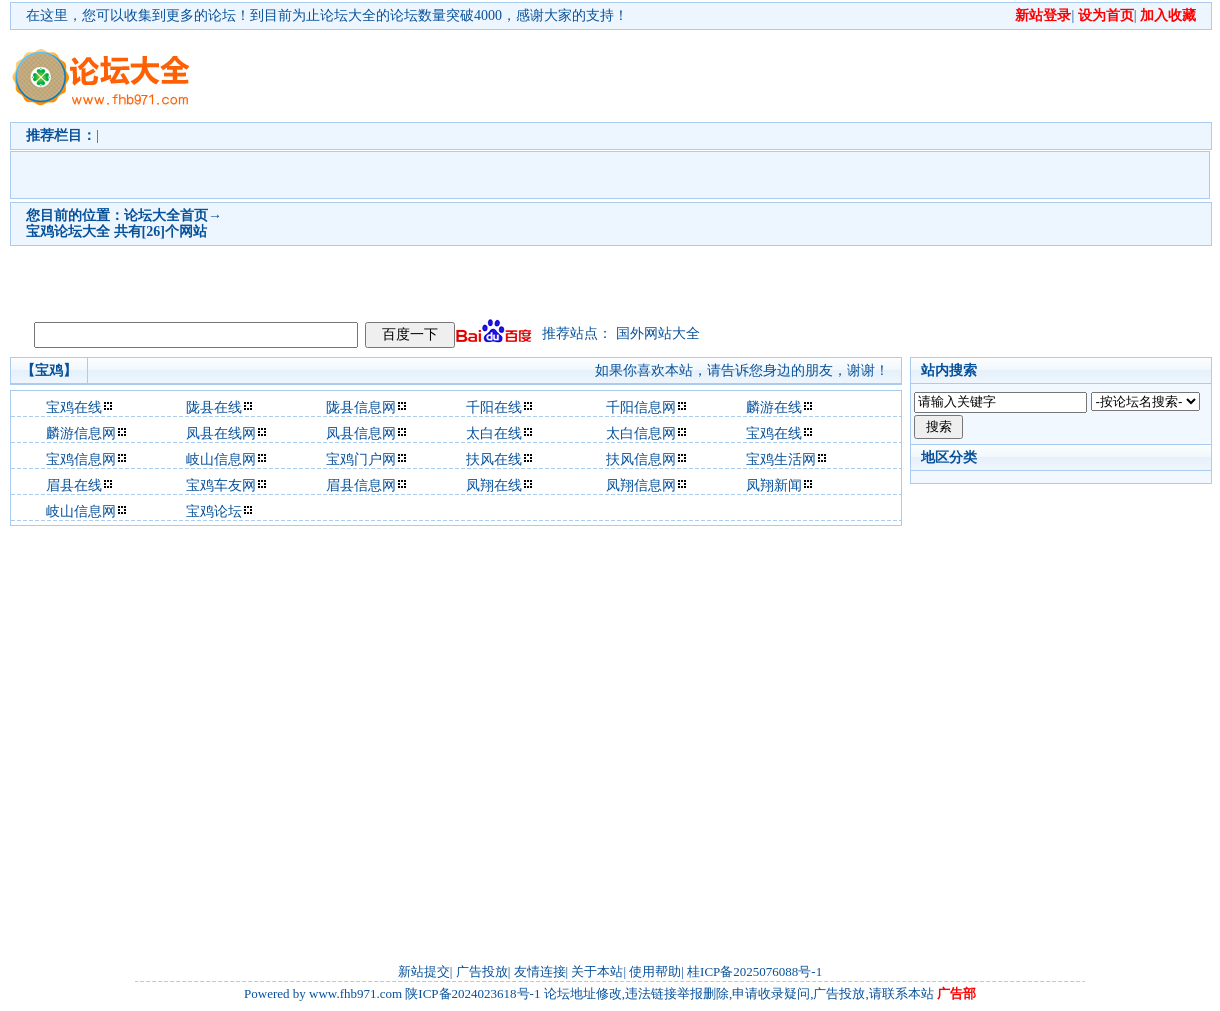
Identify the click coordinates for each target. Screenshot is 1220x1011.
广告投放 (482, 971)
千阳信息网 (641, 407)
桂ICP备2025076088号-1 (754, 971)
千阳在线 (494, 407)
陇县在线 (214, 407)
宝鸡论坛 (214, 511)
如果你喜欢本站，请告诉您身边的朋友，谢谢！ (742, 370)
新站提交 (424, 971)
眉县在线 (74, 485)
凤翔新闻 (774, 485)
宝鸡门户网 (361, 459)
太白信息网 (641, 433)
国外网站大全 (658, 333)
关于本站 (597, 971)
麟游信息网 (81, 433)
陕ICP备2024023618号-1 (472, 993)
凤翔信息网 (641, 485)
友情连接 (540, 971)
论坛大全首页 (166, 215)
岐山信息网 (221, 459)
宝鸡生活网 (781, 459)
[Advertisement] (579, 171)
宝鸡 (40, 231)
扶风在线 (494, 459)
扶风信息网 (641, 459)
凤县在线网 (221, 433)
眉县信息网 (361, 485)
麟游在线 (774, 407)
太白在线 (494, 433)
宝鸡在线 (74, 407)
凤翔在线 (494, 485)
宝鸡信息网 (81, 459)
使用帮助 (655, 971)
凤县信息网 (361, 433)
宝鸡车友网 (221, 485)
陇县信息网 (361, 407)
